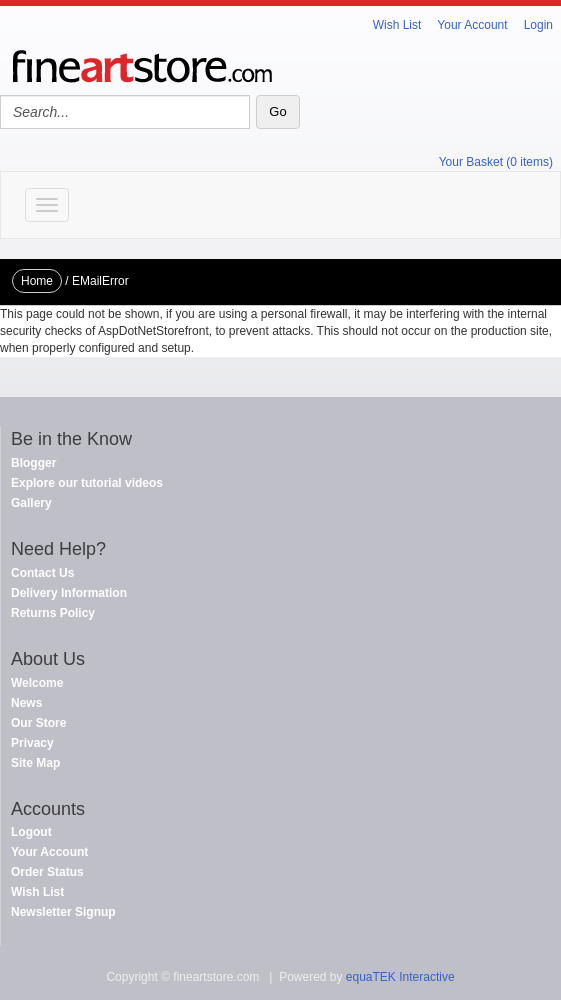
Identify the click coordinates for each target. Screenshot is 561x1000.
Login (538, 25)
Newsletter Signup (63, 912)
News (26, 703)
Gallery (31, 503)
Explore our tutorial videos (87, 483)
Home (37, 281)
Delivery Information (69, 593)
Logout (31, 832)
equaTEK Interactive (400, 977)
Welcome (37, 683)
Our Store (38, 723)
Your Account (472, 25)
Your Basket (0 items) (496, 162)
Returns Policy (53, 613)
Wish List (397, 25)
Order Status (47, 872)
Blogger (33, 463)
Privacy (32, 743)
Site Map (35, 763)
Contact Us (42, 573)
